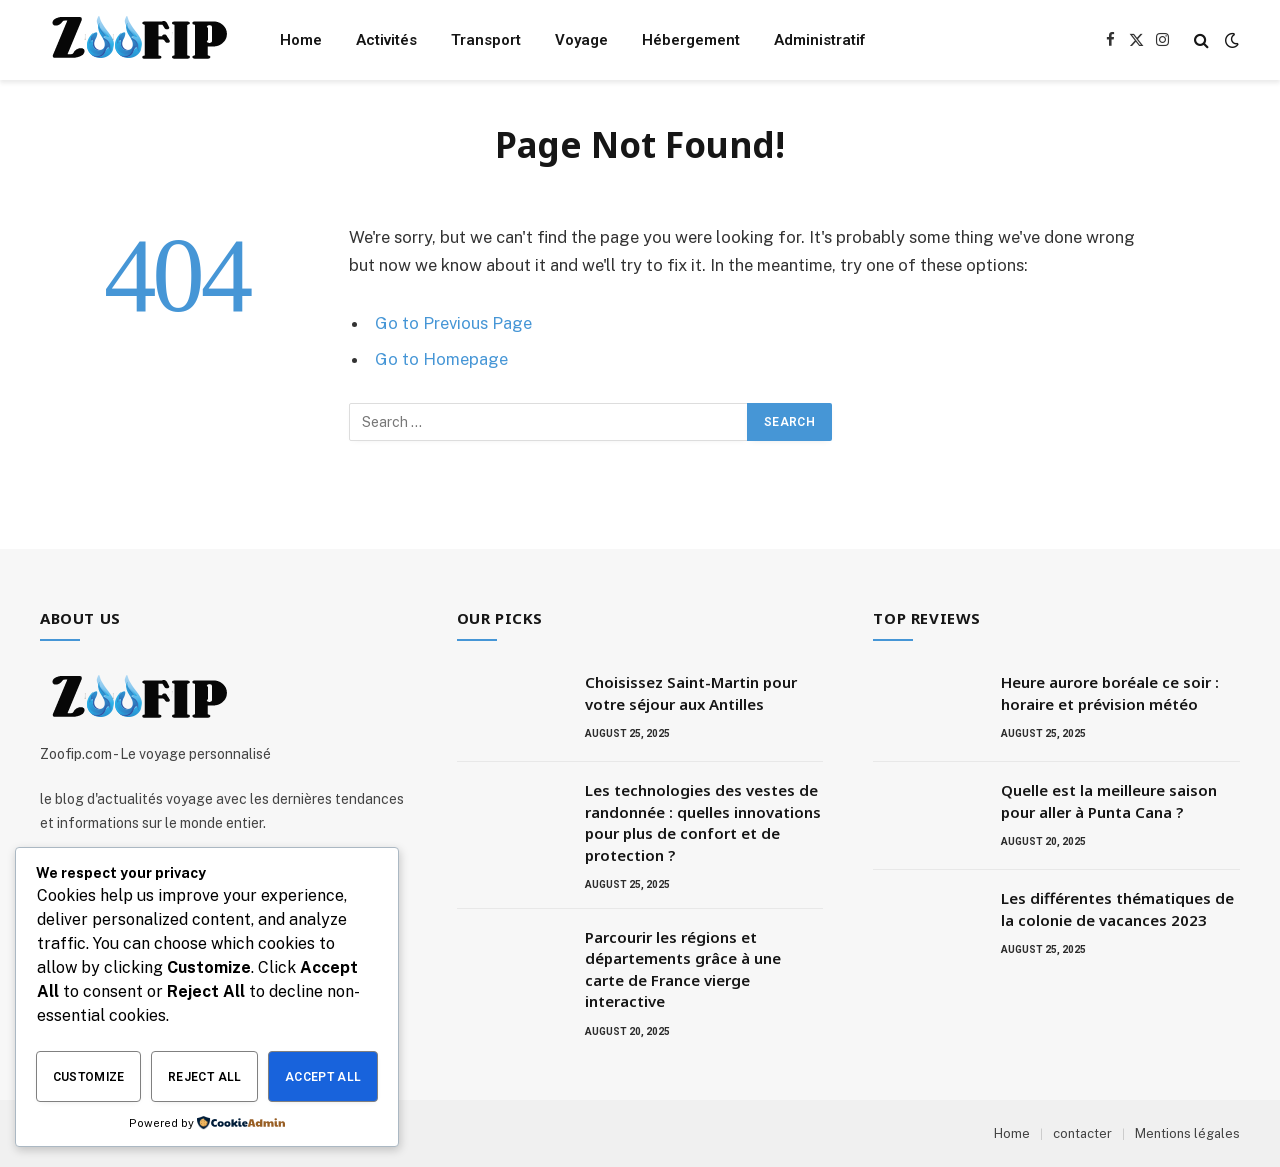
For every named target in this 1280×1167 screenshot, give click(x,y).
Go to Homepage (441, 359)
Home (301, 40)
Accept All (323, 1077)
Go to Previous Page (453, 323)
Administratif (819, 40)
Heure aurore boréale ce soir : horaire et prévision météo (1110, 692)
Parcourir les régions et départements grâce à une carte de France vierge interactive (683, 969)
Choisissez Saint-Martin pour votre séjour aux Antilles (691, 692)
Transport (486, 40)
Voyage (581, 40)
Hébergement (691, 40)
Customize (89, 1077)
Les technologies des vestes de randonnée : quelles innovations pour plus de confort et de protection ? (703, 822)
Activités (386, 40)
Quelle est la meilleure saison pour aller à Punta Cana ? (1109, 800)
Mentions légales (1187, 1133)
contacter (1082, 1133)
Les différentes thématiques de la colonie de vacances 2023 (1117, 908)
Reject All (205, 1077)
